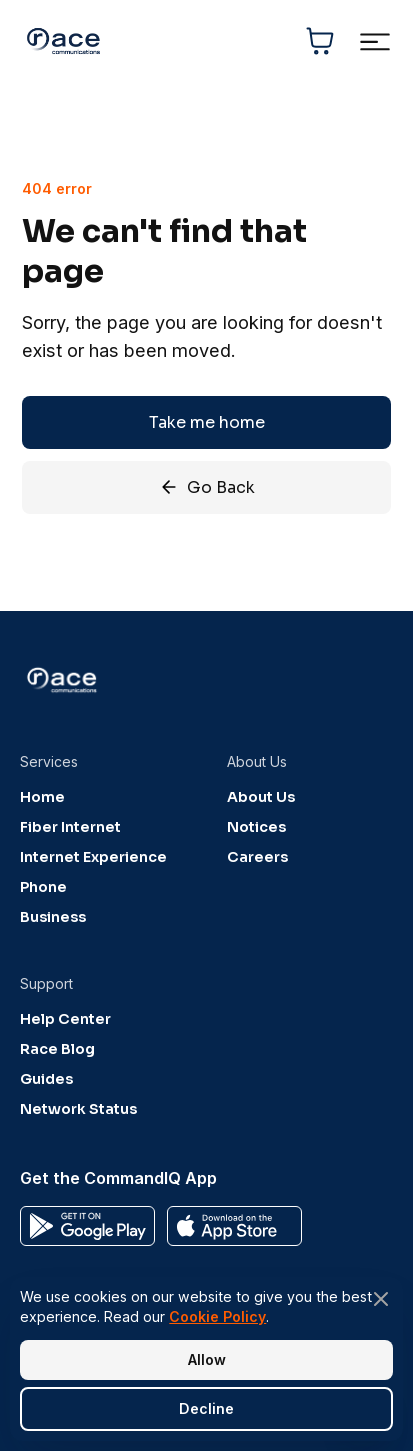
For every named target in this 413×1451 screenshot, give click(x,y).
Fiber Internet (70, 827)
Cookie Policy (217, 1316)
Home (42, 797)
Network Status (78, 1109)
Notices (256, 827)
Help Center (65, 1019)
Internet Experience (93, 857)
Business (53, 917)
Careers (257, 857)
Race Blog (57, 1049)
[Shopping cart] (320, 41)
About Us (261, 797)
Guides (46, 1079)
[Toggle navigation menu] (374, 41)
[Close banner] (381, 1299)
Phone (43, 887)
